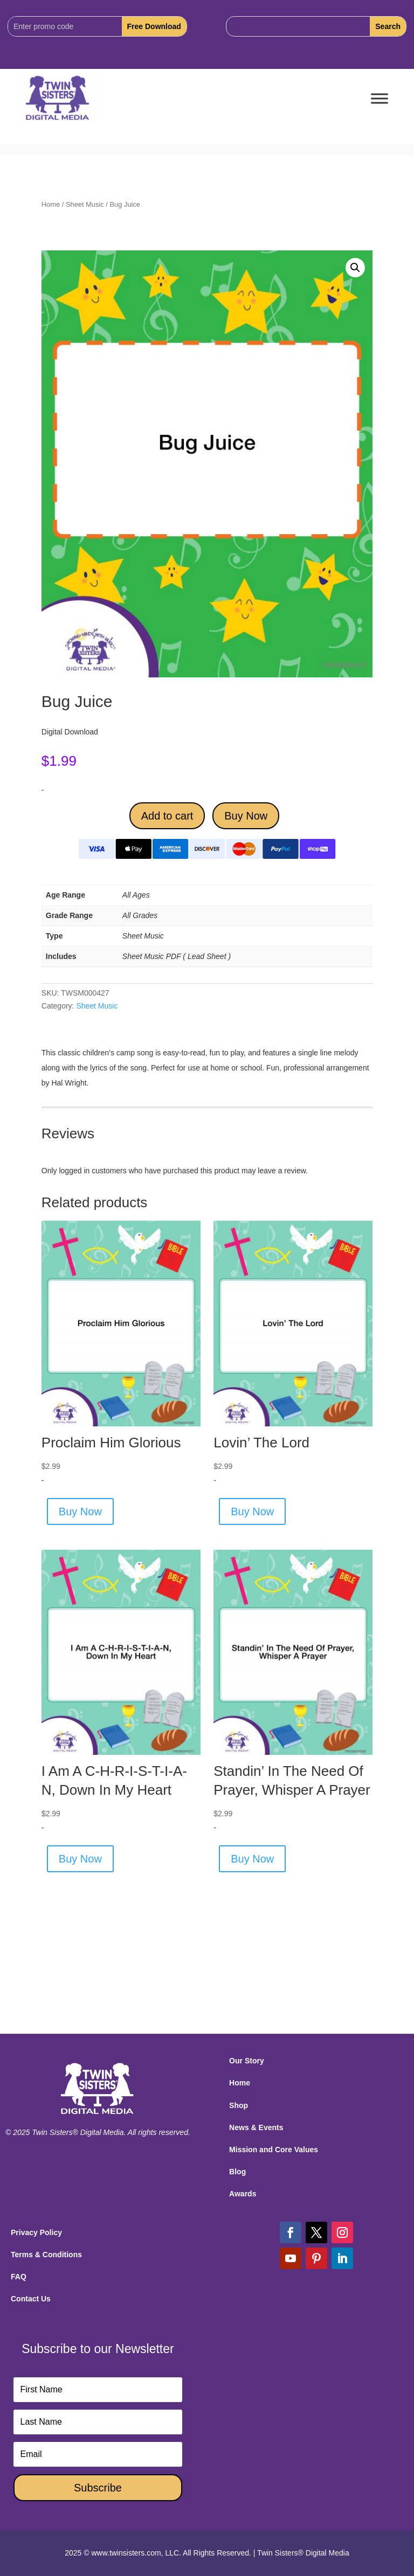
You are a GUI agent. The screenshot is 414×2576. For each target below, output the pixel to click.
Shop (238, 2105)
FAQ (18, 2276)
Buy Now (245, 816)
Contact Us (31, 2298)
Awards (242, 2193)
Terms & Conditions (46, 2254)
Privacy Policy (36, 2232)
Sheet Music (85, 204)
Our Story (246, 2060)
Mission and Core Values (273, 2149)
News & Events (256, 2127)
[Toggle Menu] (379, 99)
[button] (355, 267)
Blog (237, 2171)
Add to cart (167, 816)
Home (51, 204)
